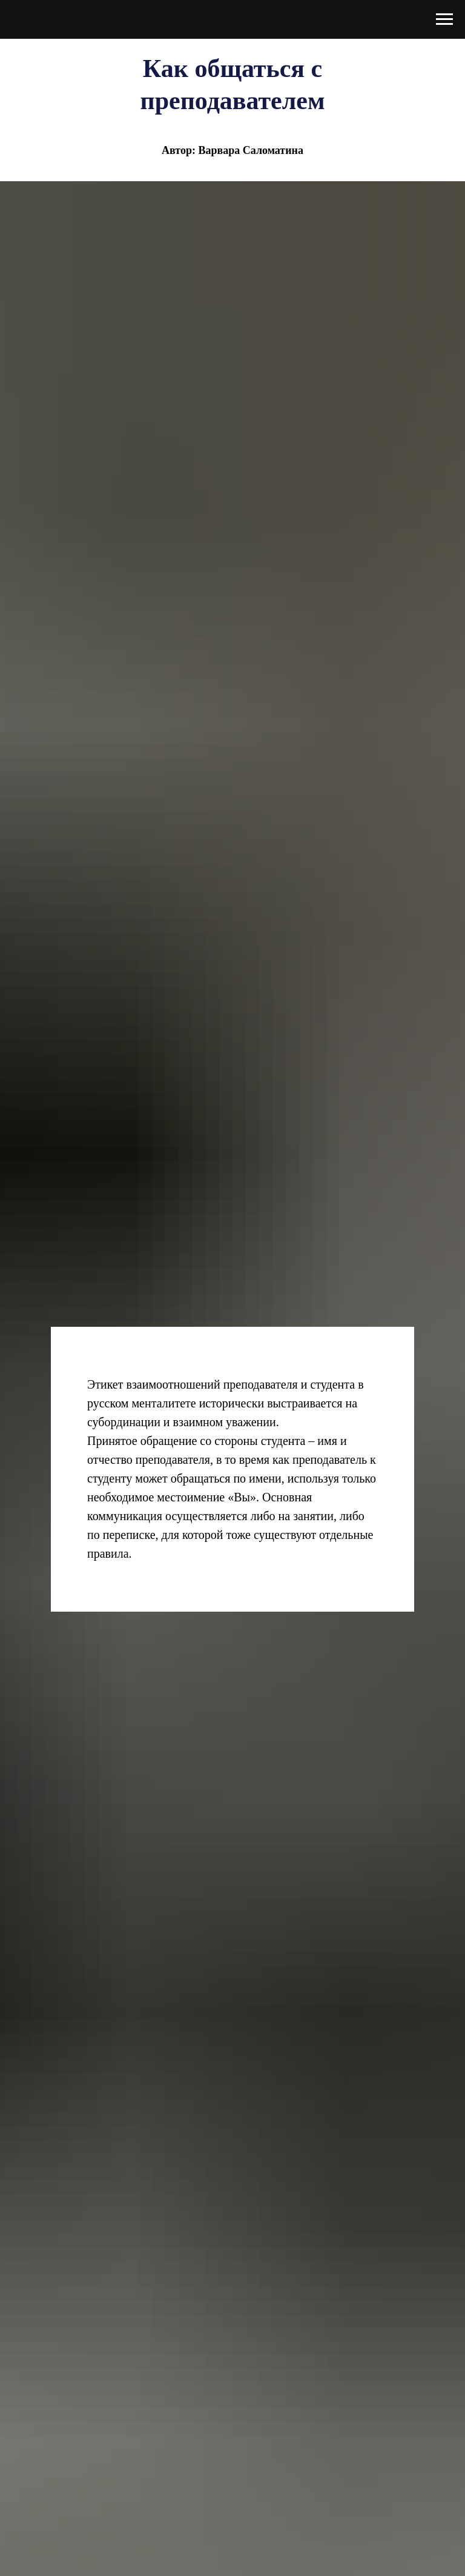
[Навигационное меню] (444, 19)
